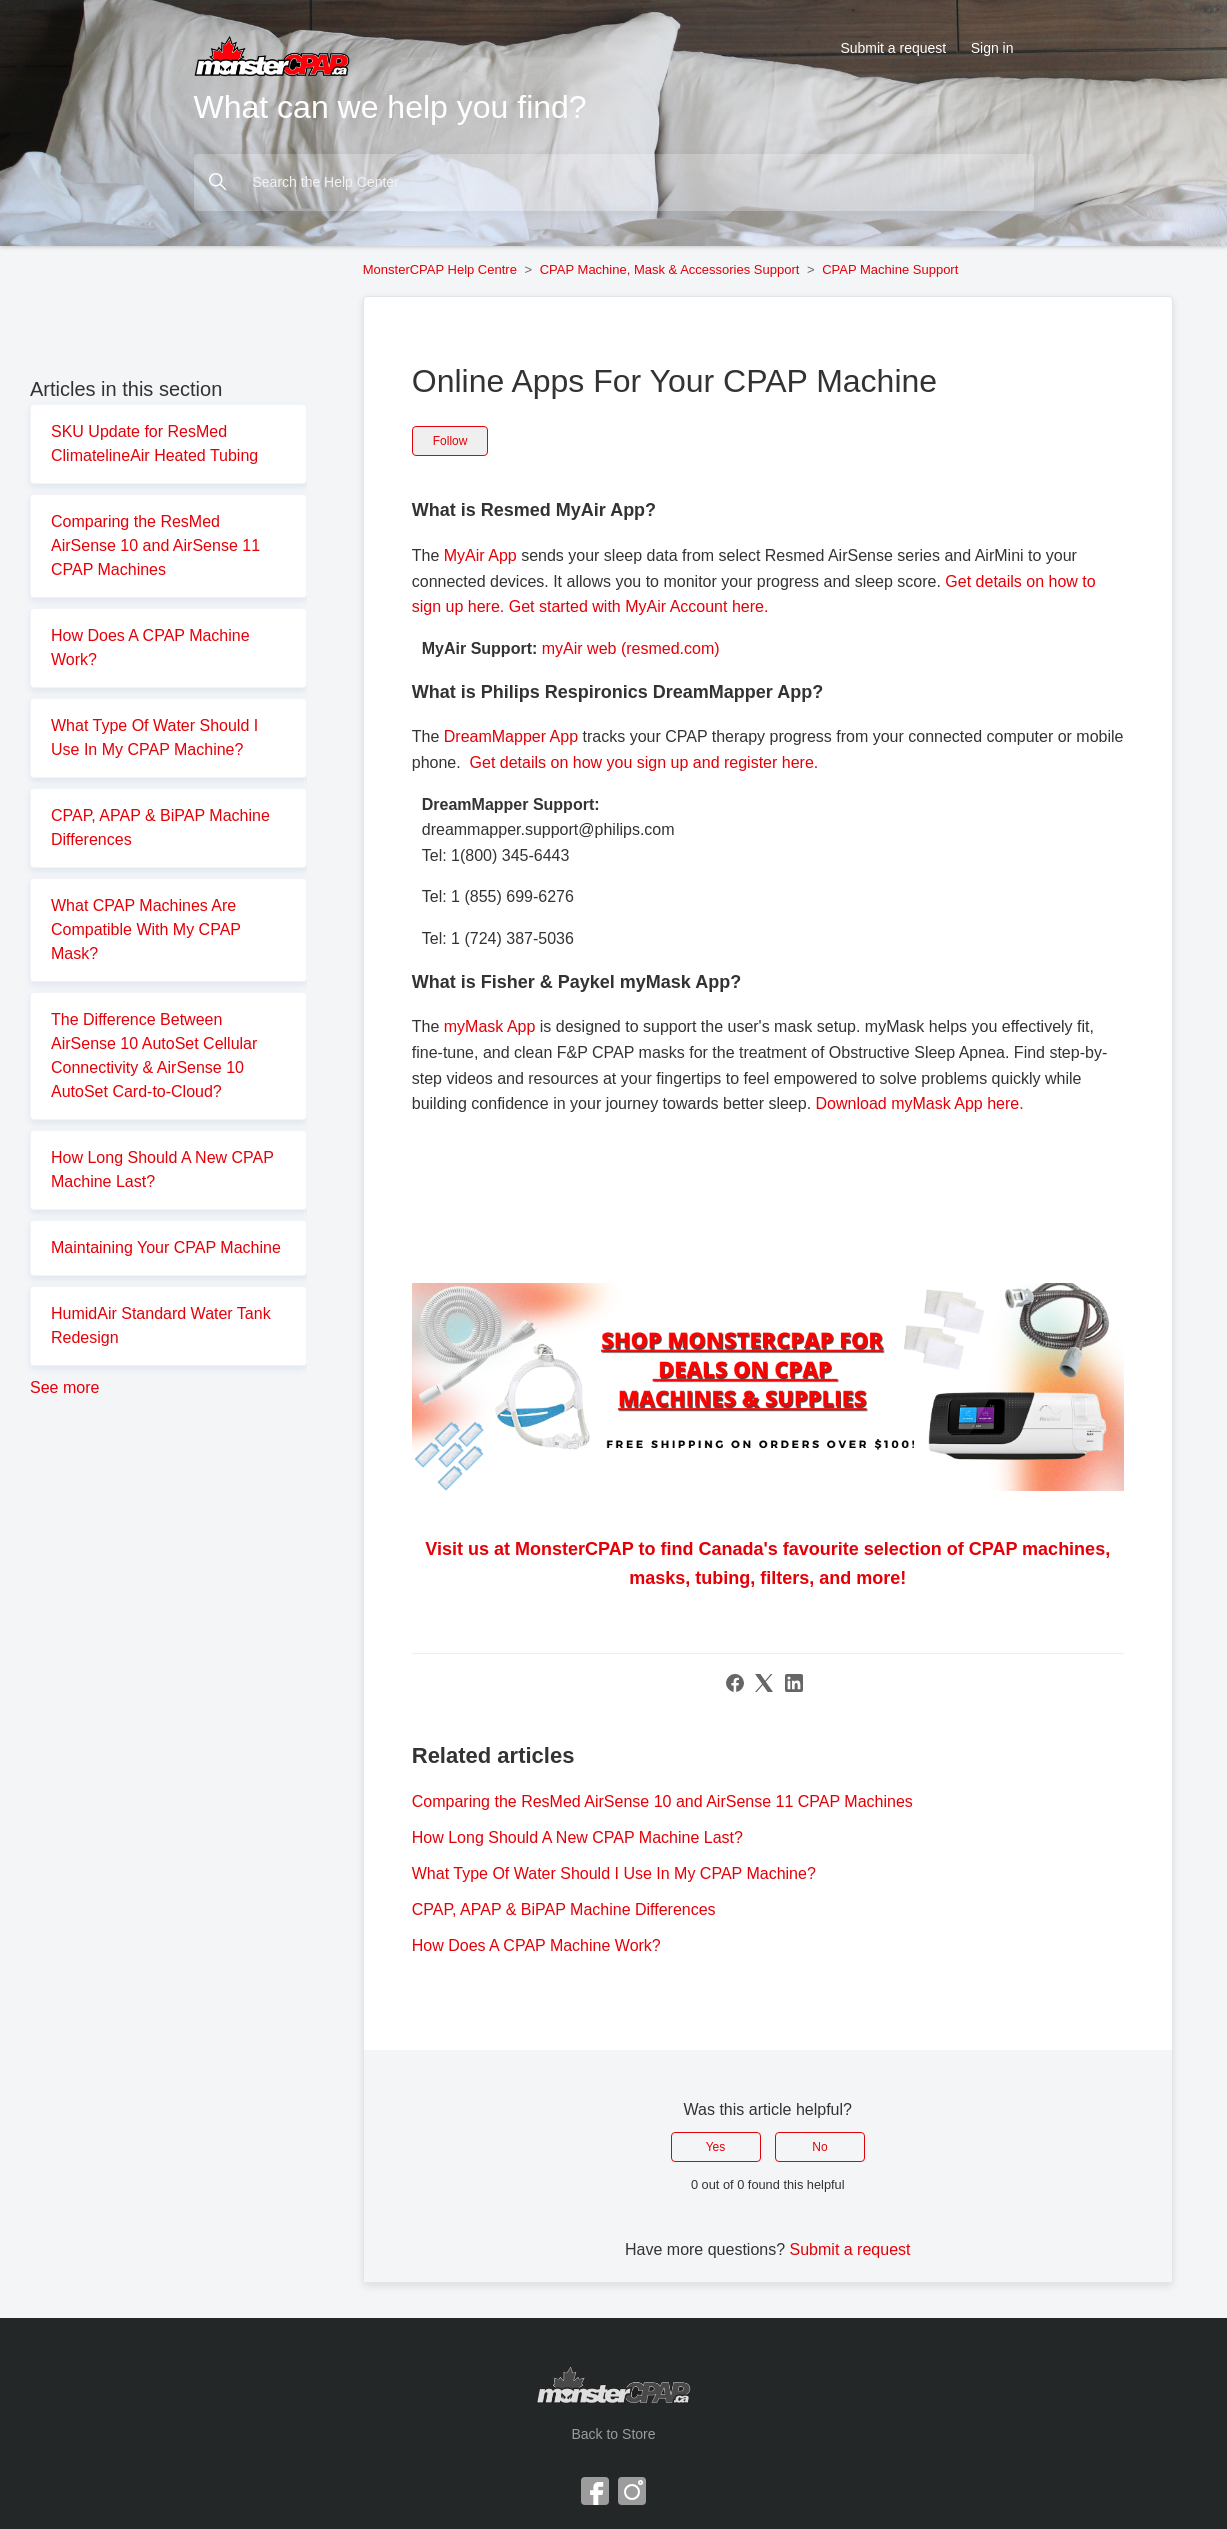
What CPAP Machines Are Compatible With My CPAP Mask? (146, 929)
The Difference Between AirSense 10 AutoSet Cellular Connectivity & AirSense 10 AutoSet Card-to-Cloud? (154, 1055)
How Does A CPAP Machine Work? (150, 647)
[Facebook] (735, 1683)
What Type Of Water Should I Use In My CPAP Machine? (154, 737)
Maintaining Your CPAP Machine (166, 1247)
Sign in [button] (992, 48)
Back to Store (613, 2434)
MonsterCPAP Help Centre (440, 269)
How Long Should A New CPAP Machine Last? (162, 1169)
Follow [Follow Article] (450, 441)
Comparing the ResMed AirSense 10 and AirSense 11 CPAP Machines (155, 545)
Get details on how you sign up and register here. (644, 762)
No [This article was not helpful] (819, 2147)
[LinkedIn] (794, 1683)
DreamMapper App (511, 736)
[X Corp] (764, 1683)
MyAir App (482, 555)
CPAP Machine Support (890, 269)
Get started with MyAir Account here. (639, 606)
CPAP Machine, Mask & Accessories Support (670, 269)
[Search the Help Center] (614, 182)
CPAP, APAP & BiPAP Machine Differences (160, 827)
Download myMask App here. (920, 1103)
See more (64, 1387)
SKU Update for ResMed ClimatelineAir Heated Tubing (154, 443)
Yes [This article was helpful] (716, 2147)
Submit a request (893, 48)
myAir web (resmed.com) (631, 648)
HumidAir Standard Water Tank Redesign (161, 1325)
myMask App (490, 1026)
